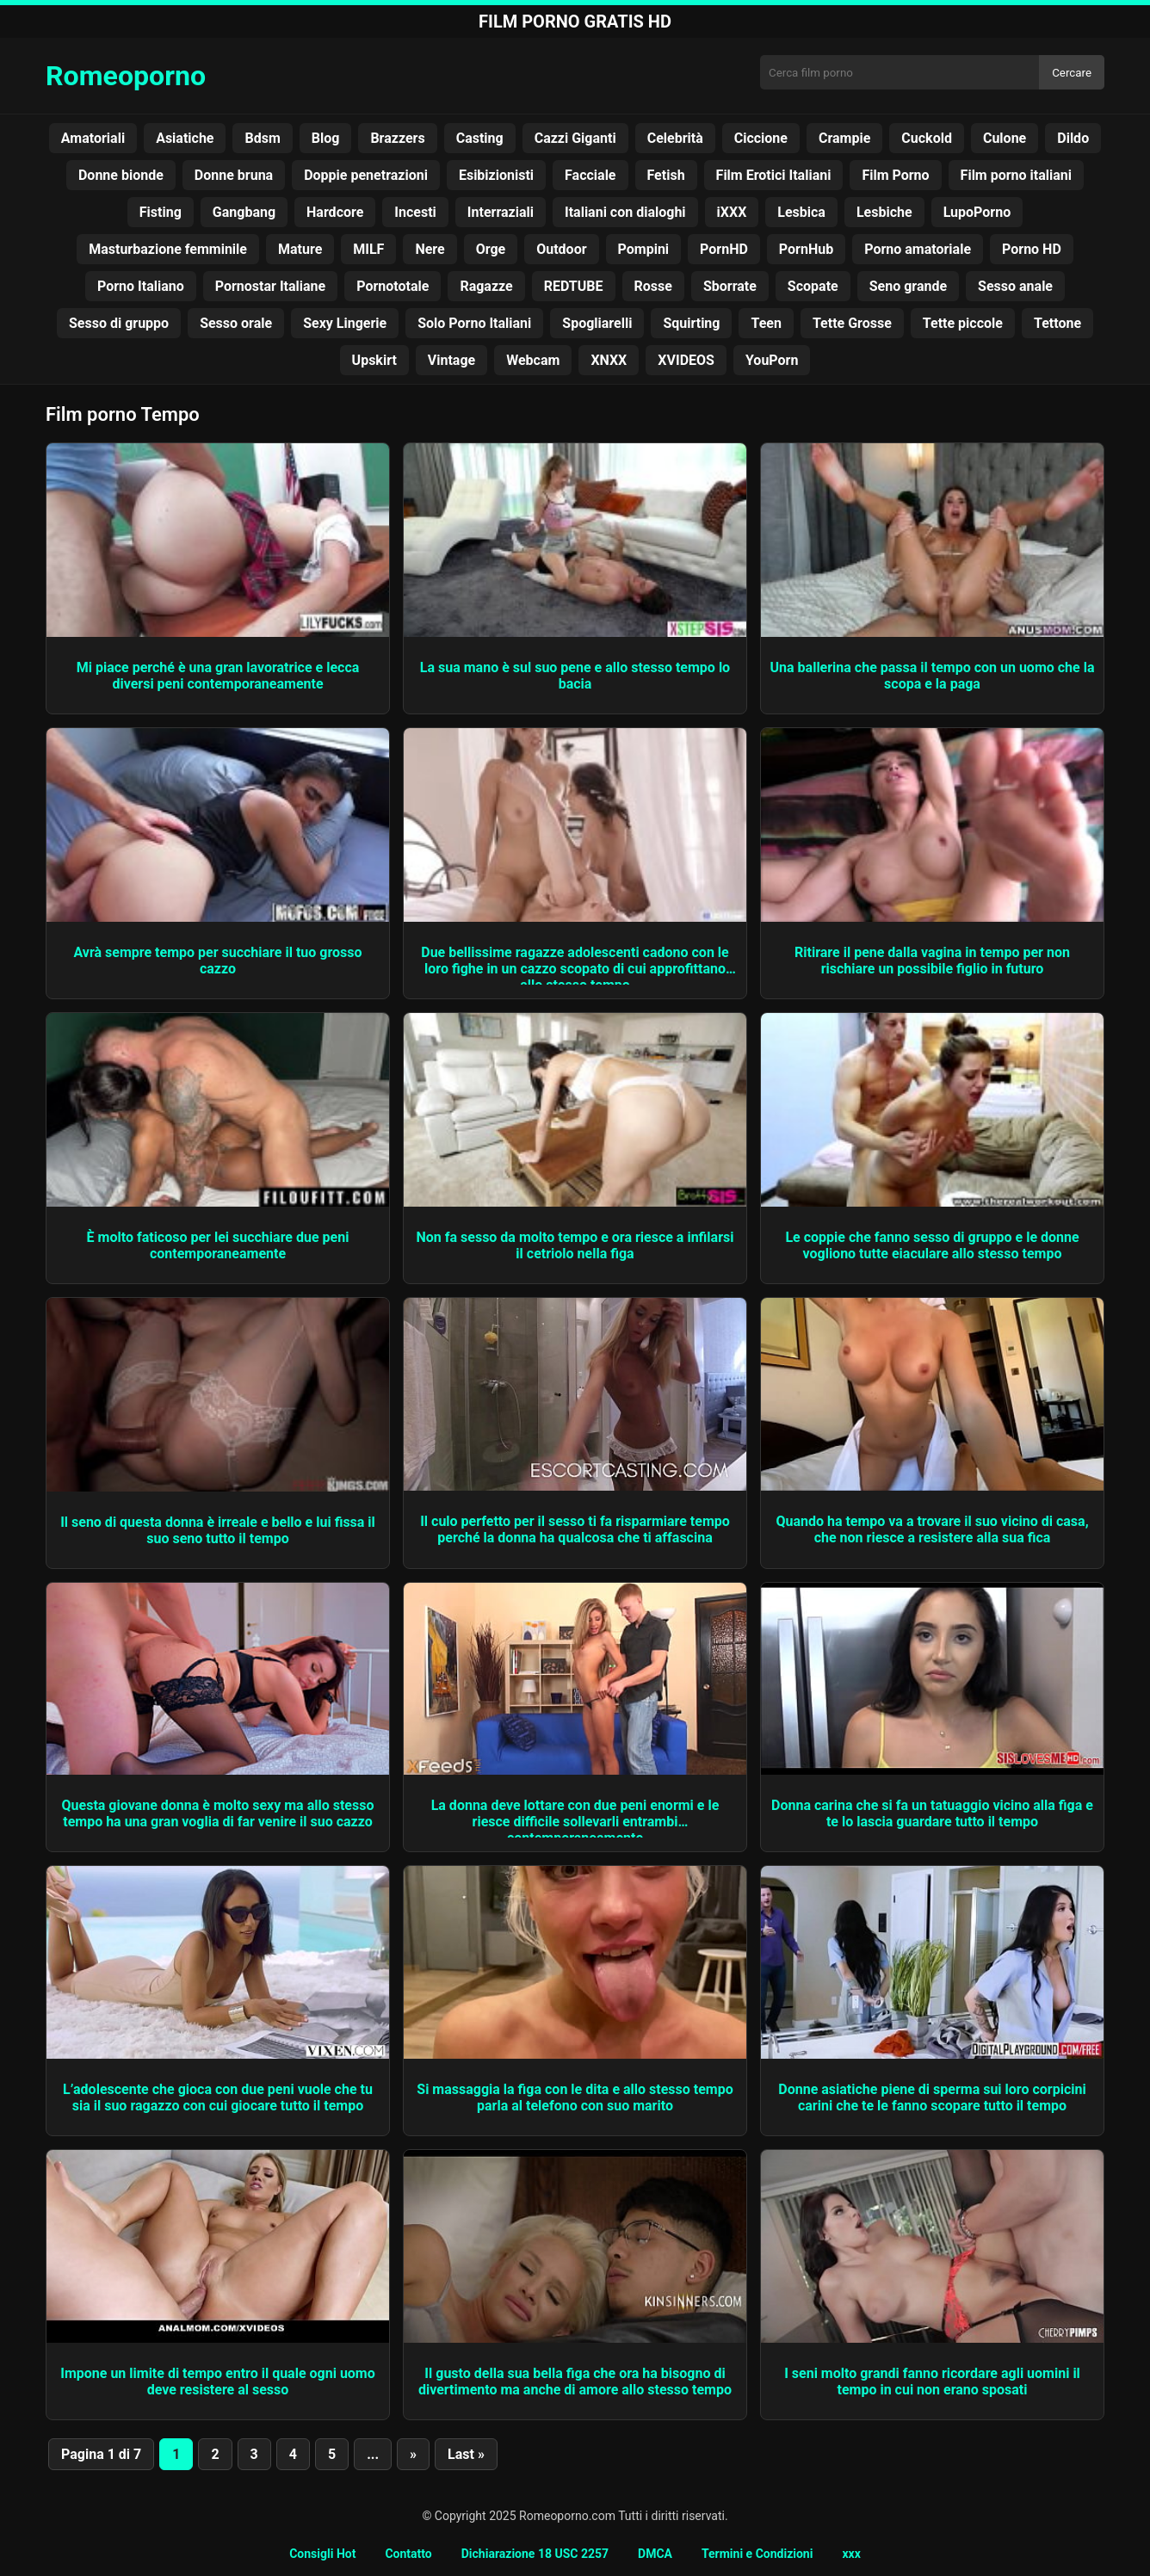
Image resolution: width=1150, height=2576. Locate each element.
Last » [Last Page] (466, 2454)
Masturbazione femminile (168, 249)
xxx (851, 2554)
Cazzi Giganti (575, 138)
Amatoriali (93, 138)
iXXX (732, 212)
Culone (1004, 138)
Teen (766, 323)
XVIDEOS (686, 360)
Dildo (1073, 138)
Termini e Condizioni (757, 2554)
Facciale (590, 175)
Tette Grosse (852, 323)
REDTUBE (573, 286)
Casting (480, 138)
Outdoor (561, 249)
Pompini (644, 249)
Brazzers (397, 138)
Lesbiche (884, 212)
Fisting (160, 212)
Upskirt (374, 360)
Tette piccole (963, 323)
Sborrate (730, 286)
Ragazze (486, 286)
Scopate (813, 286)
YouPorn (771, 360)
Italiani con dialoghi (625, 212)
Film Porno (895, 175)
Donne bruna (234, 175)
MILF (368, 249)
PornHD (724, 249)
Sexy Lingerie (344, 323)
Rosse (653, 286)
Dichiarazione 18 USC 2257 (535, 2554)
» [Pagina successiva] (413, 2454)
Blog (326, 138)
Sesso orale (236, 323)
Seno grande (908, 286)
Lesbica (801, 212)
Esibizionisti (496, 175)
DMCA (655, 2554)
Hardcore (334, 212)
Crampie (844, 138)
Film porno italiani (1016, 175)
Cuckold (926, 138)
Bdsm (262, 138)
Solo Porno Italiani (474, 323)
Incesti (415, 212)
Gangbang (244, 212)
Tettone (1057, 323)
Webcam (533, 360)
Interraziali (500, 212)
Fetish (666, 175)
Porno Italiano (140, 286)
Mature (300, 249)
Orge (491, 249)
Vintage (451, 360)
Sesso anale (1015, 286)
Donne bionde (121, 175)
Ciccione (761, 138)
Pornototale (392, 286)
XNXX (608, 360)
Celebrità (675, 138)
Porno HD (1031, 249)
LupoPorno (977, 212)
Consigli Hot (322, 2554)
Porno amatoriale (917, 249)
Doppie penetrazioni (366, 175)
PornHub (806, 249)
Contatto (408, 2554)
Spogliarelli (597, 323)
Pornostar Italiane (270, 286)
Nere (429, 249)
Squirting (691, 323)
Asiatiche (184, 138)
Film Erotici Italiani (774, 175)
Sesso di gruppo (119, 323)
